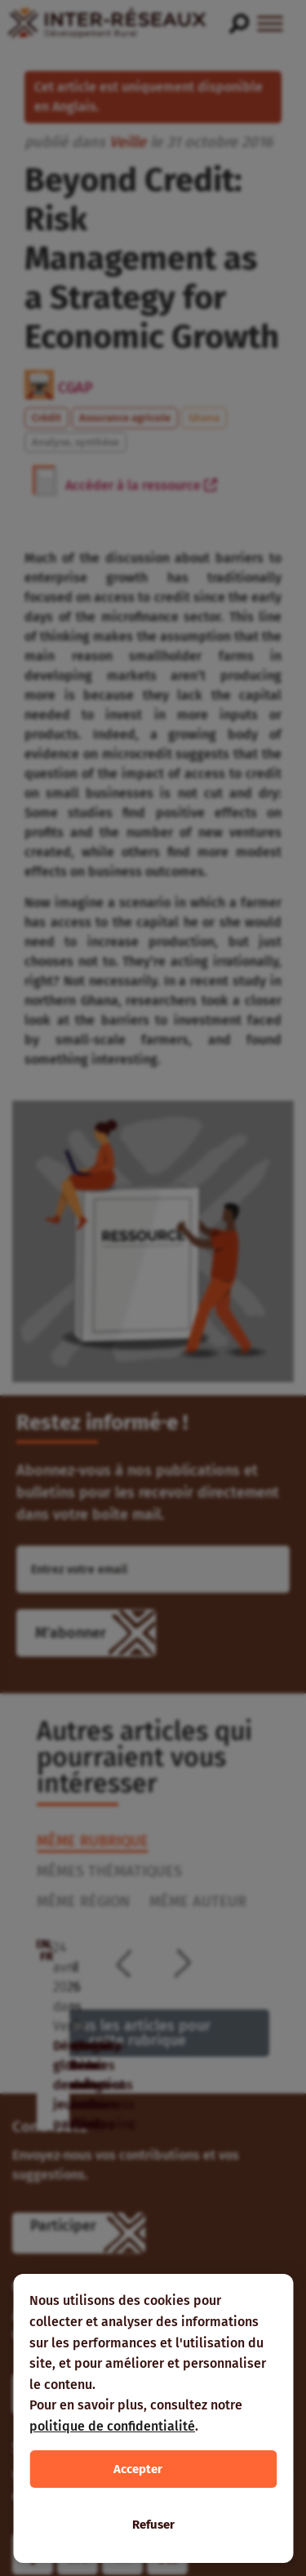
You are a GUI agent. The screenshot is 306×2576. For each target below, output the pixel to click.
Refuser (153, 2524)
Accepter (137, 2469)
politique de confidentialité (112, 2426)
